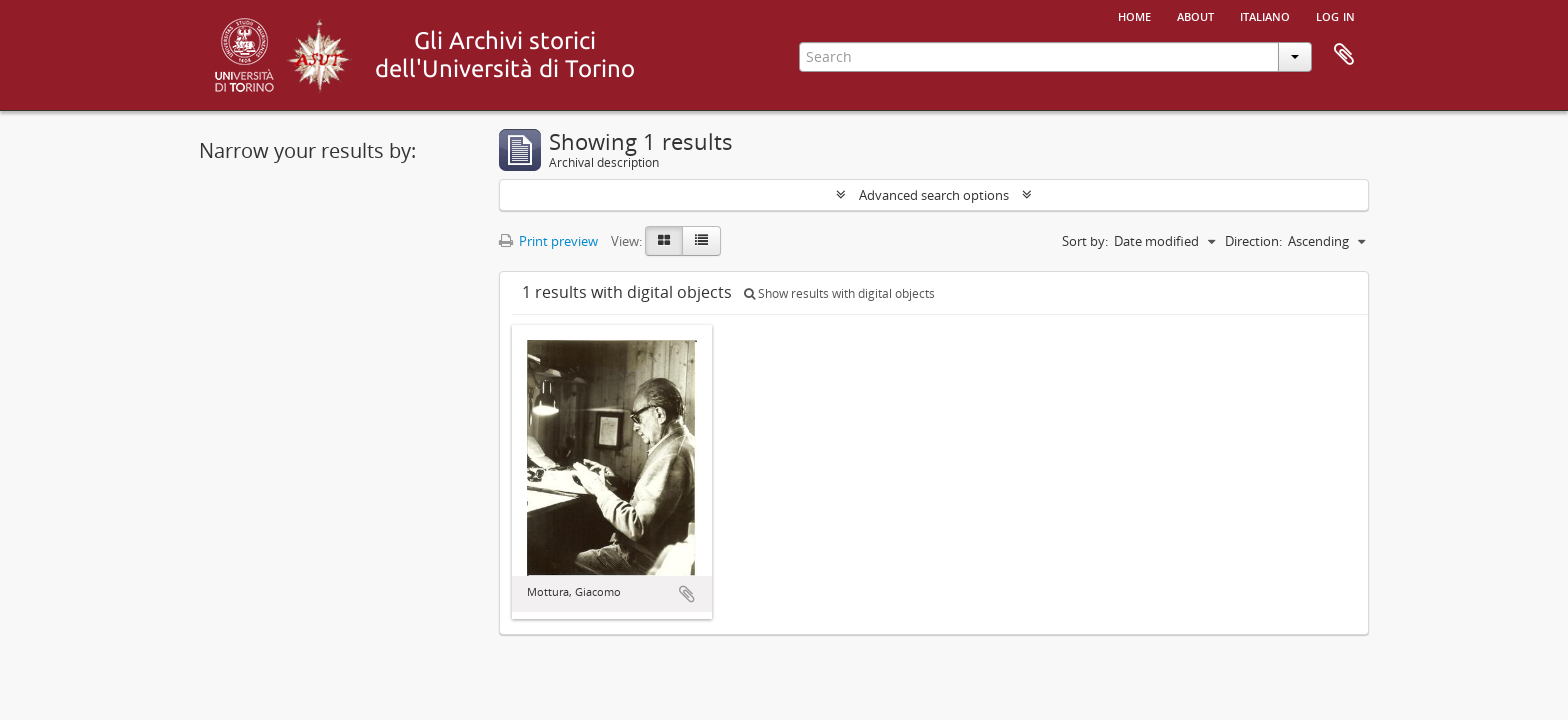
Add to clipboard (687, 594)
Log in (1335, 15)
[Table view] (701, 241)
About (1195, 15)
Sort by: (1085, 241)
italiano (1265, 15)
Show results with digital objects (839, 293)
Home (1134, 15)
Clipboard (1344, 55)
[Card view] (664, 241)
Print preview (548, 241)
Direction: (1253, 241)
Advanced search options (934, 195)
